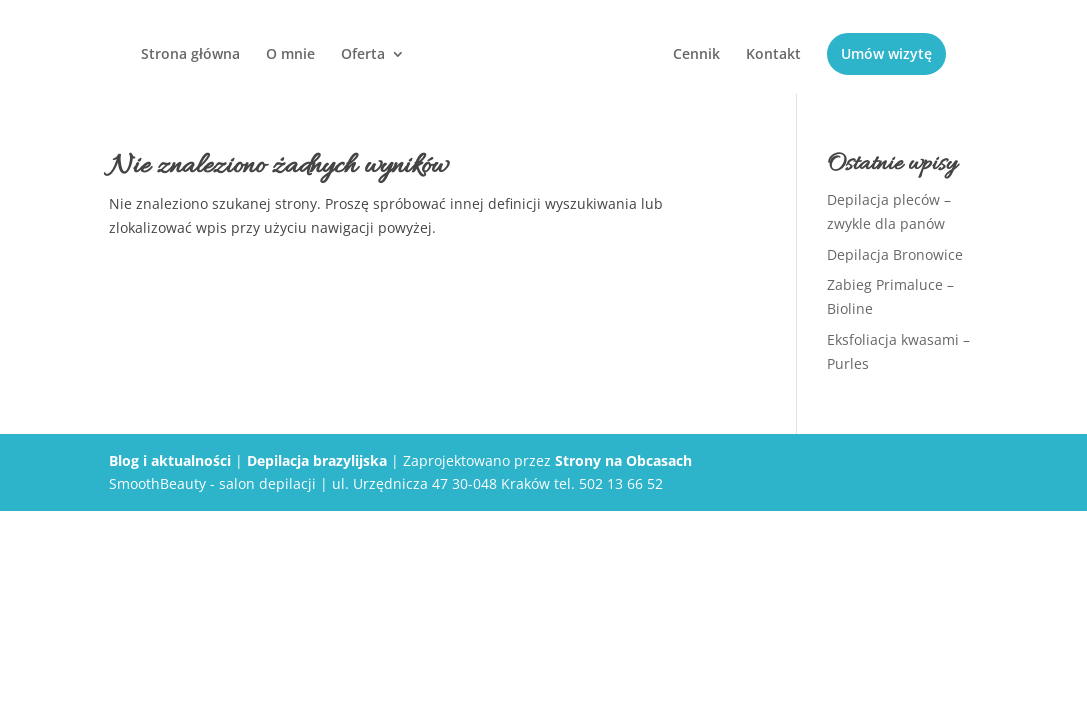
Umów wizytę (886, 53)
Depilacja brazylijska (317, 460)
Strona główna (190, 55)
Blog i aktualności (170, 460)
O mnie (290, 55)
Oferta (363, 55)
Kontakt (773, 55)
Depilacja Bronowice (895, 254)
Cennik (696, 55)
